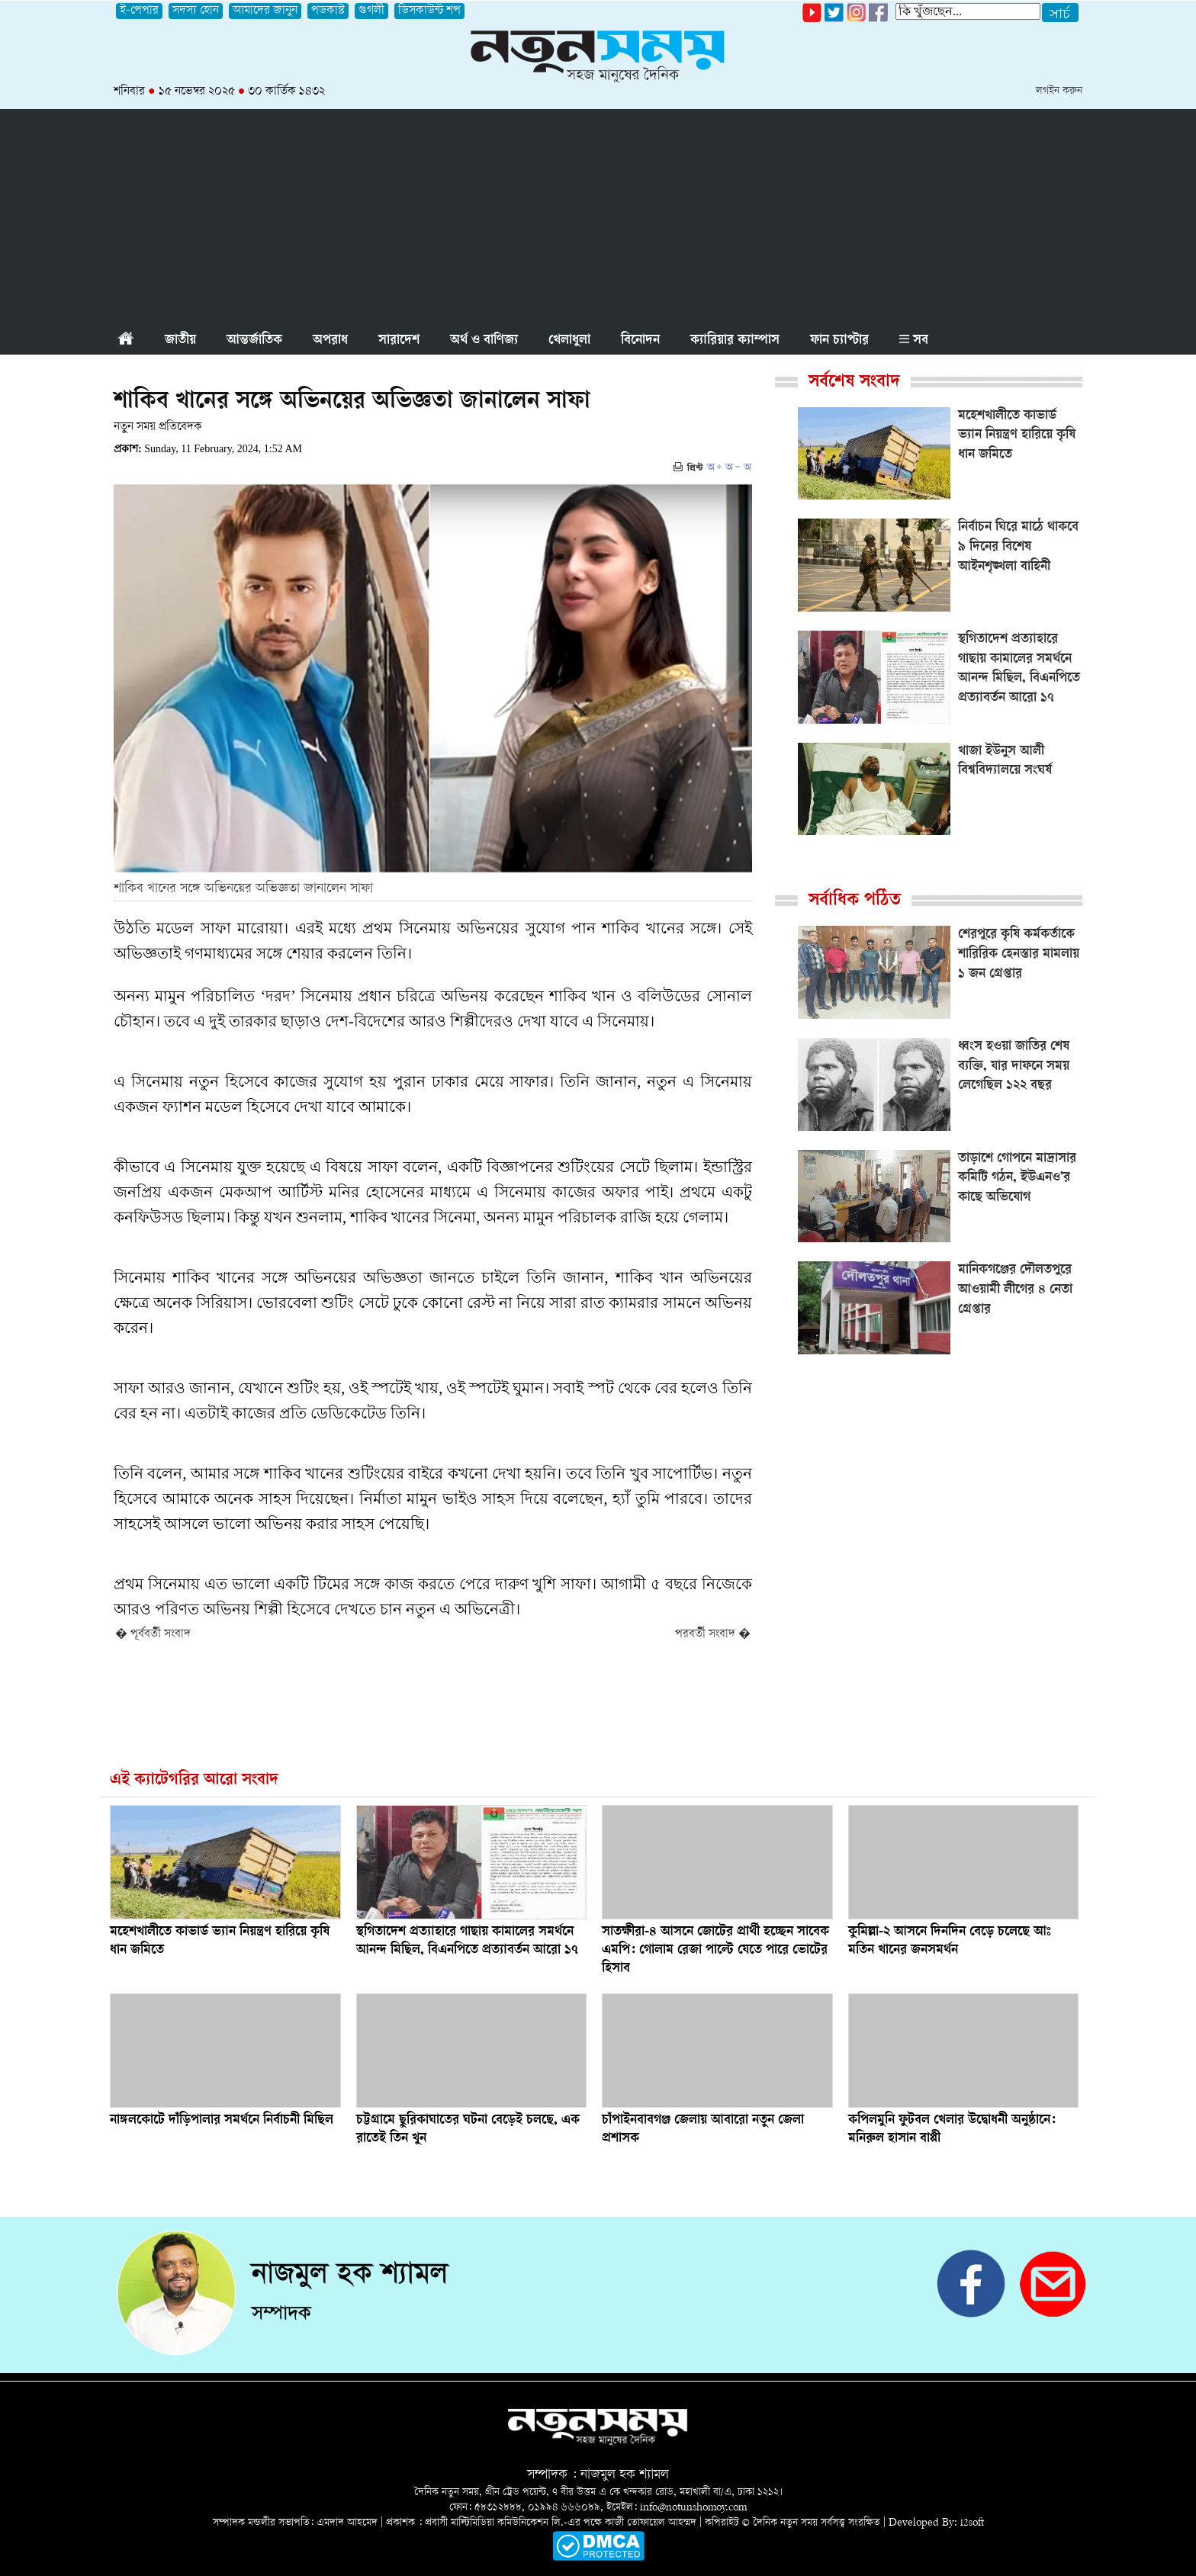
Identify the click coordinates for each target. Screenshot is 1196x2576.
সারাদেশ (399, 340)
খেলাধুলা (569, 340)
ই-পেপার (139, 11)
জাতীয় (180, 340)
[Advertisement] (598, 216)
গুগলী (371, 11)
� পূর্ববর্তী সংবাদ (153, 1634)
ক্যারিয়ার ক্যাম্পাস (735, 340)
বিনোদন (640, 340)
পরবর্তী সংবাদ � (713, 1634)
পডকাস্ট (328, 11)
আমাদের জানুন (265, 11)
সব (913, 340)
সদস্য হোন (195, 11)
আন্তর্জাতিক (254, 340)
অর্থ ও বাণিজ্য (484, 340)
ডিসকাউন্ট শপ (429, 11)
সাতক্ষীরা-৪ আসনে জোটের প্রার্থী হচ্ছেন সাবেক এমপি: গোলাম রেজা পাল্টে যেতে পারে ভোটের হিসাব (715, 1951)
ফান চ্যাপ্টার (839, 340)
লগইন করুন (1059, 91)
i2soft (972, 2523)
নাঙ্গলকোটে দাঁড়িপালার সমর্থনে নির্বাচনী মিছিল (221, 2120)
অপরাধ (330, 340)
